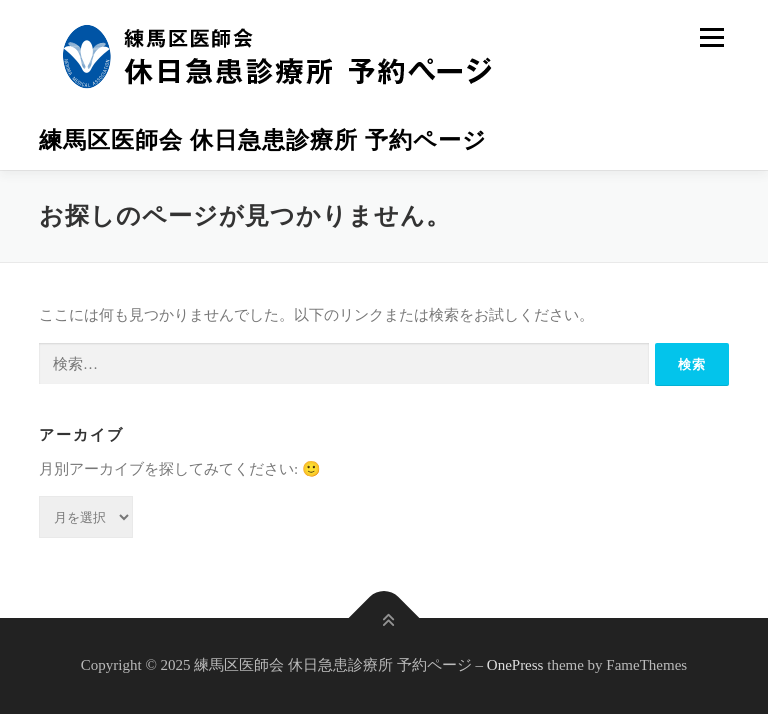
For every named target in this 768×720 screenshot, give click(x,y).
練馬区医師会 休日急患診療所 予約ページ (263, 140)
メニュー (711, 37)
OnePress (515, 665)
